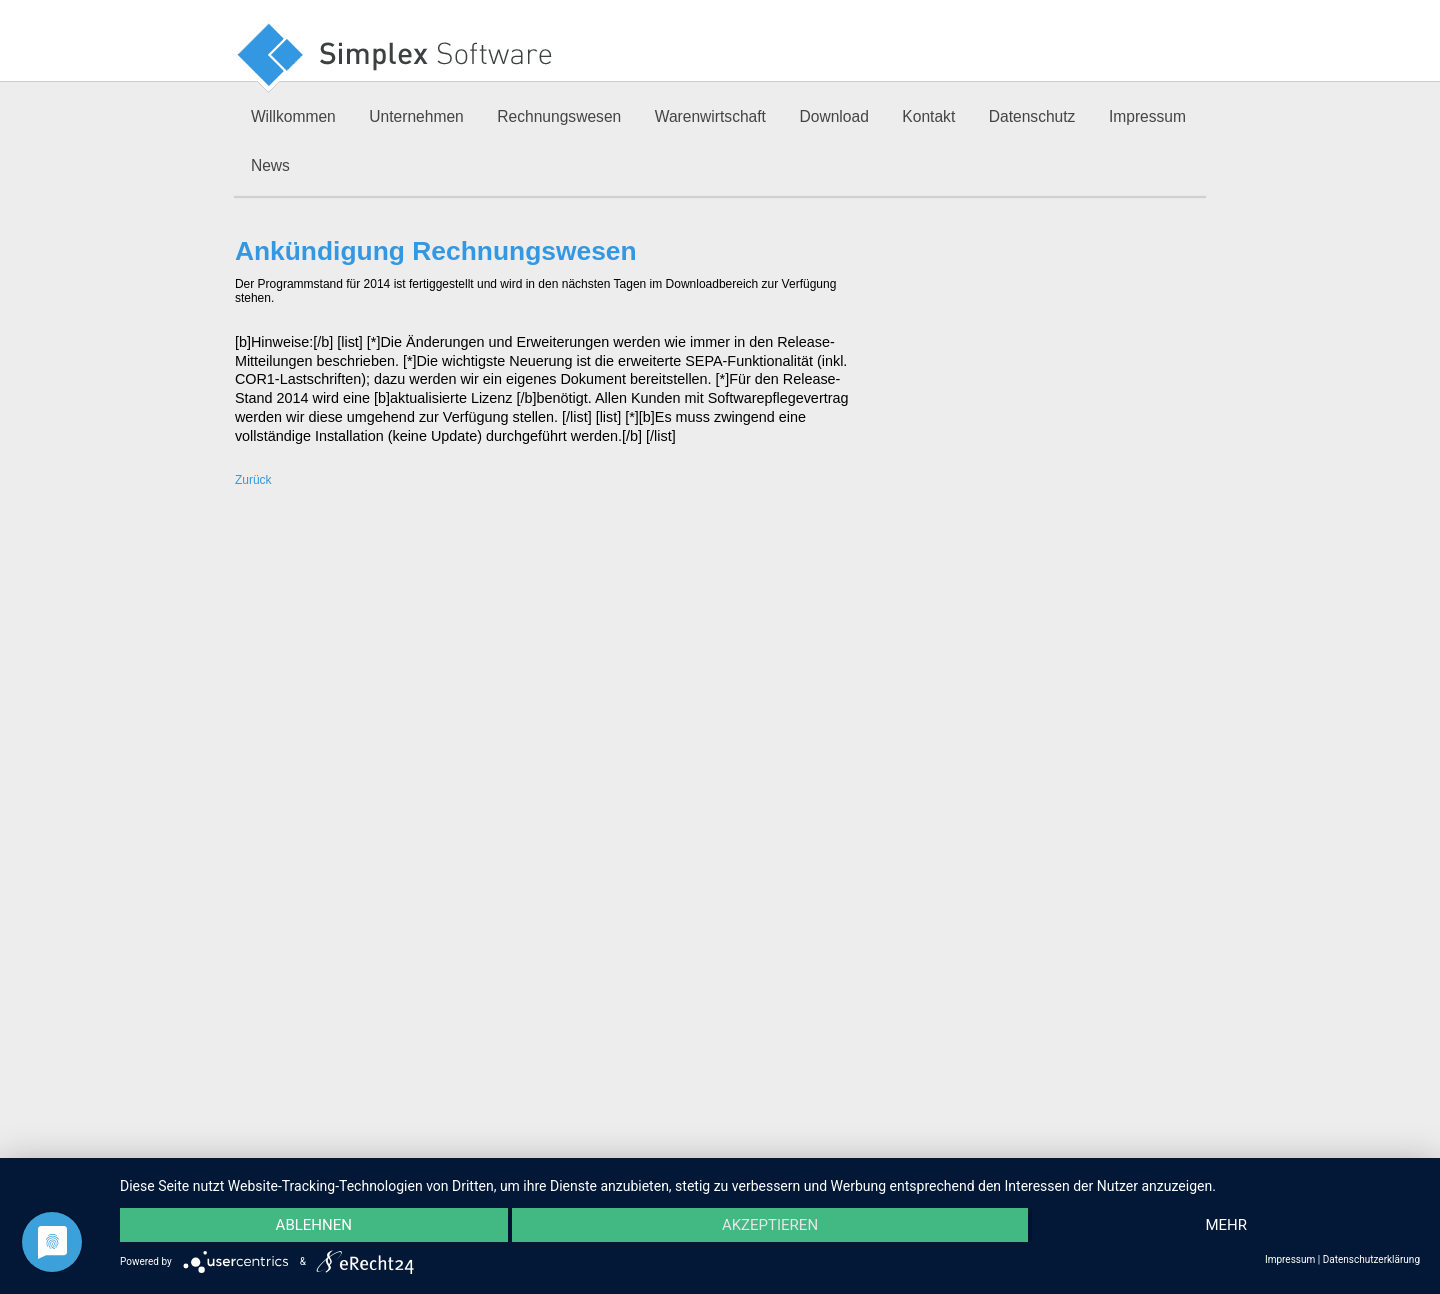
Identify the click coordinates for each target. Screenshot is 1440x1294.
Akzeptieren (770, 1225)
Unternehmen (416, 116)
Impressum (1147, 116)
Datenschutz (1032, 116)
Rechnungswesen (559, 116)
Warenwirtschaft (710, 116)
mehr (1226, 1225)
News (270, 165)
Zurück (253, 480)
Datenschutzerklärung (1371, 1259)
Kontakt (928, 116)
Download (833, 116)
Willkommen (293, 116)
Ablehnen (314, 1225)
